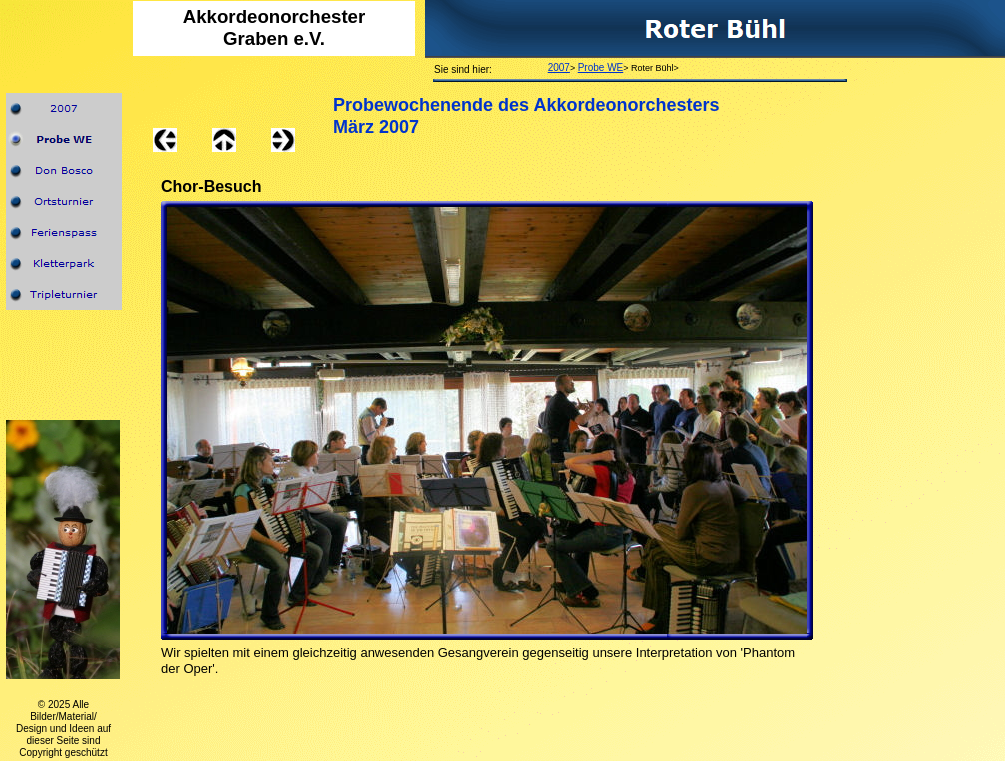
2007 (559, 67)
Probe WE (601, 67)
